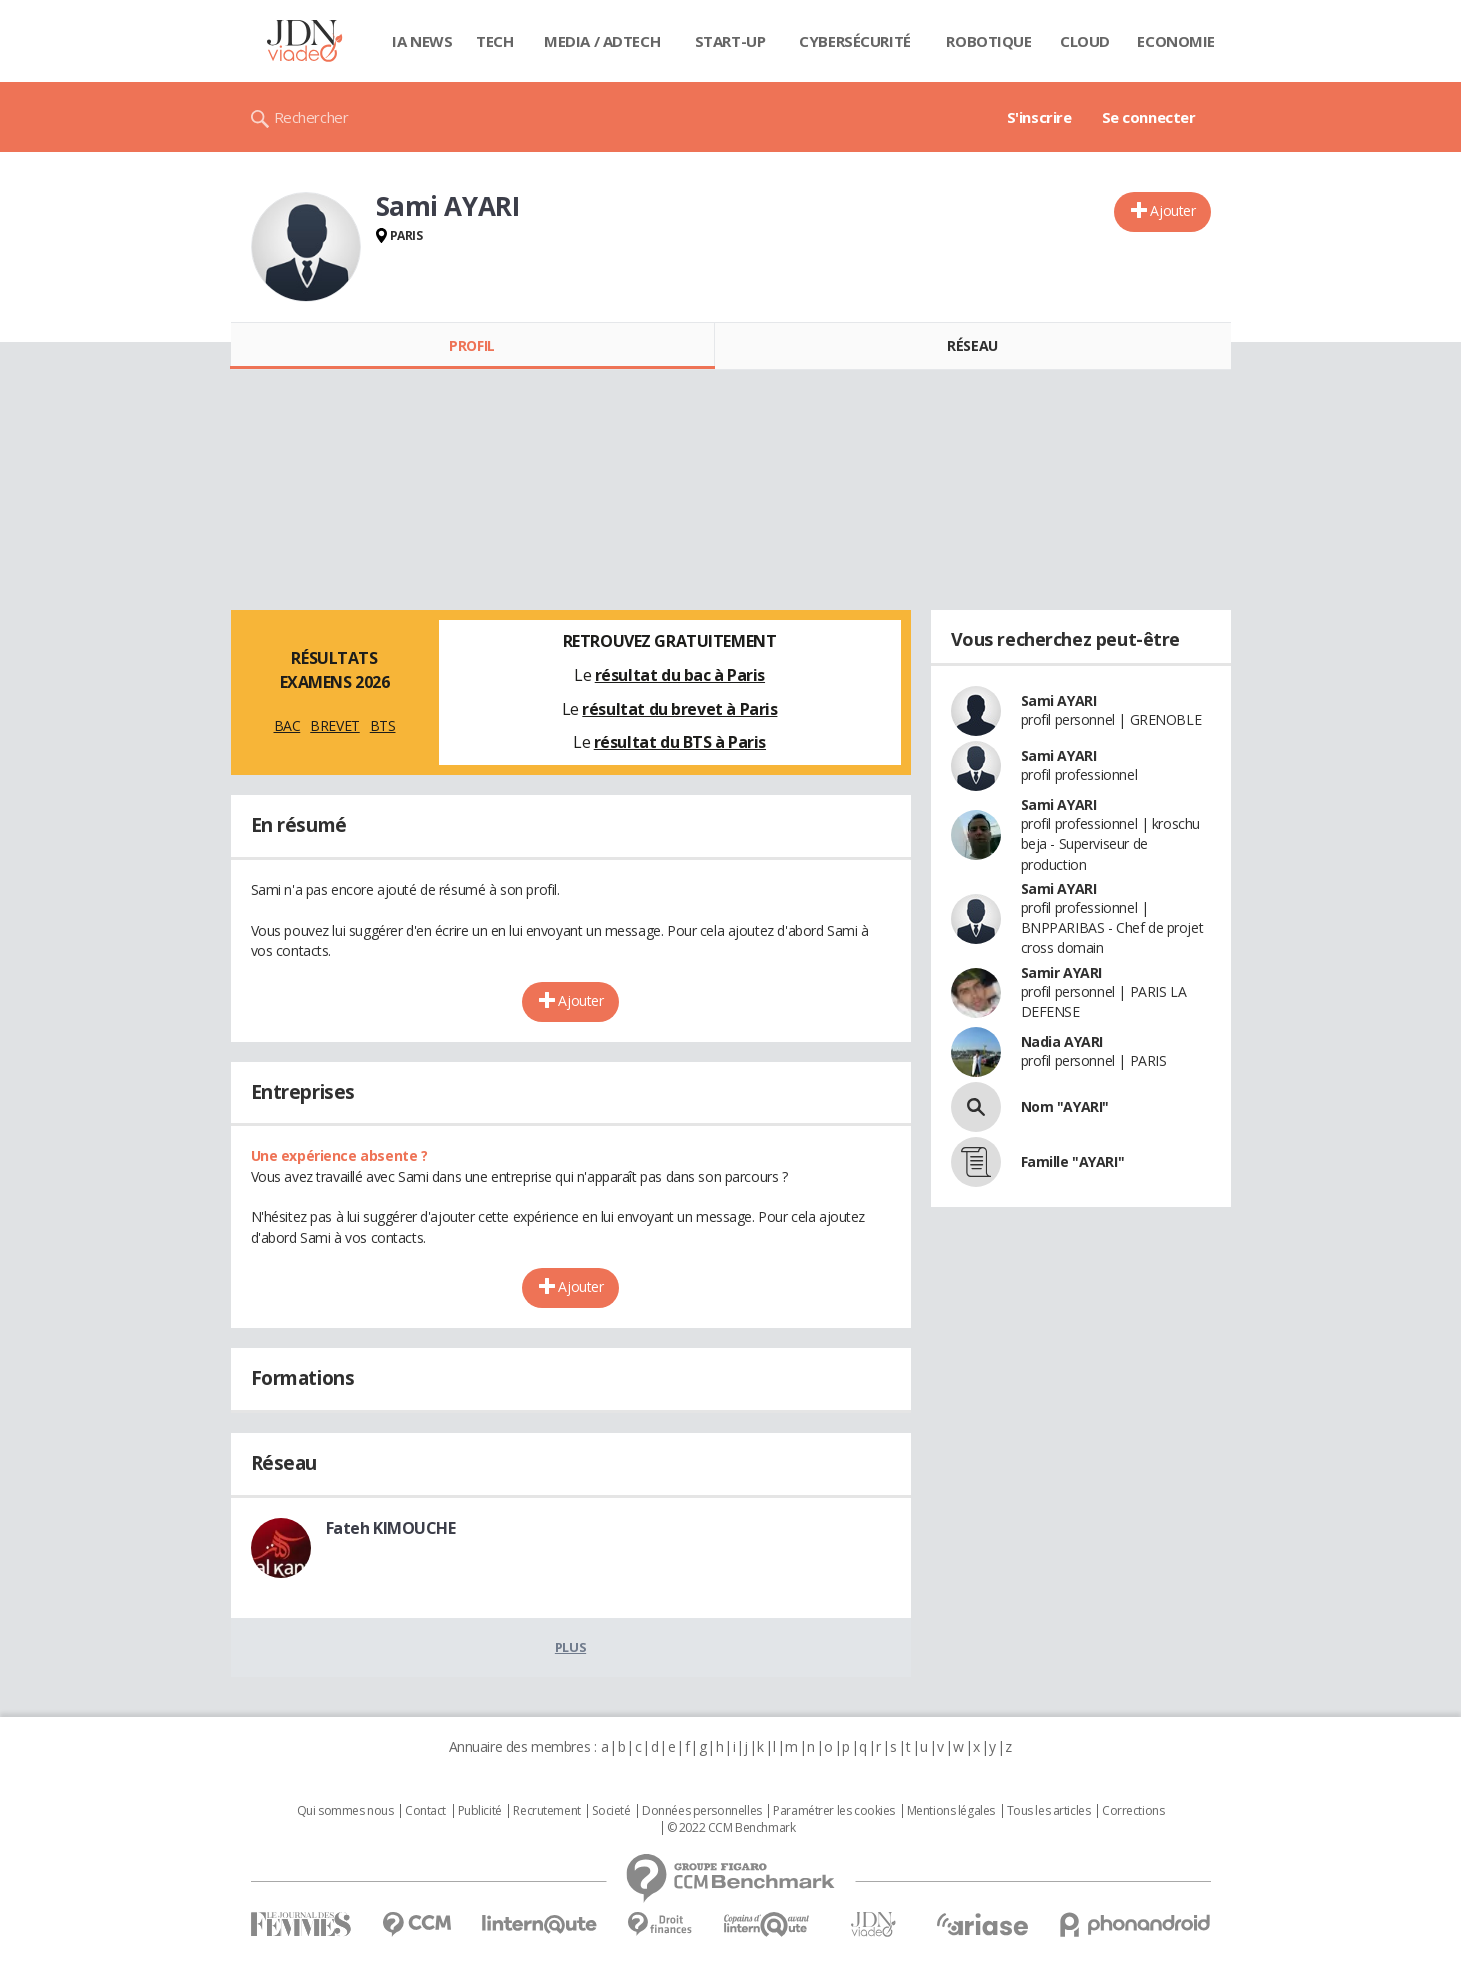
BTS (383, 725)
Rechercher (311, 117)
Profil (471, 345)
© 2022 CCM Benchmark (731, 1828)
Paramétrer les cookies (834, 1811)
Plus (570, 1647)
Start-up (730, 41)
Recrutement (546, 1811)
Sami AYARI (1059, 700)
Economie (1176, 41)
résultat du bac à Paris (680, 675)
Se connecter (1149, 117)
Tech (494, 41)
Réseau (972, 345)
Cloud (1085, 41)
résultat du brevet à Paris (679, 709)
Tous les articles (1049, 1811)
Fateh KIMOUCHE (391, 1528)
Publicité (480, 1811)
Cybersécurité (855, 41)
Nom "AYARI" (1065, 1106)
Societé (611, 1811)
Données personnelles (702, 1811)
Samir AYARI (1061, 972)
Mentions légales (951, 1811)
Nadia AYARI (1062, 1041)
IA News (422, 41)
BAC (287, 725)
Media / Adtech (602, 41)
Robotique (988, 41)
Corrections (1133, 1811)
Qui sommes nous (345, 1811)
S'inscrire (1039, 117)
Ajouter (1172, 210)
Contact (425, 1811)
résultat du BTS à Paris (680, 742)
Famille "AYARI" (1073, 1161)
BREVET (334, 725)
